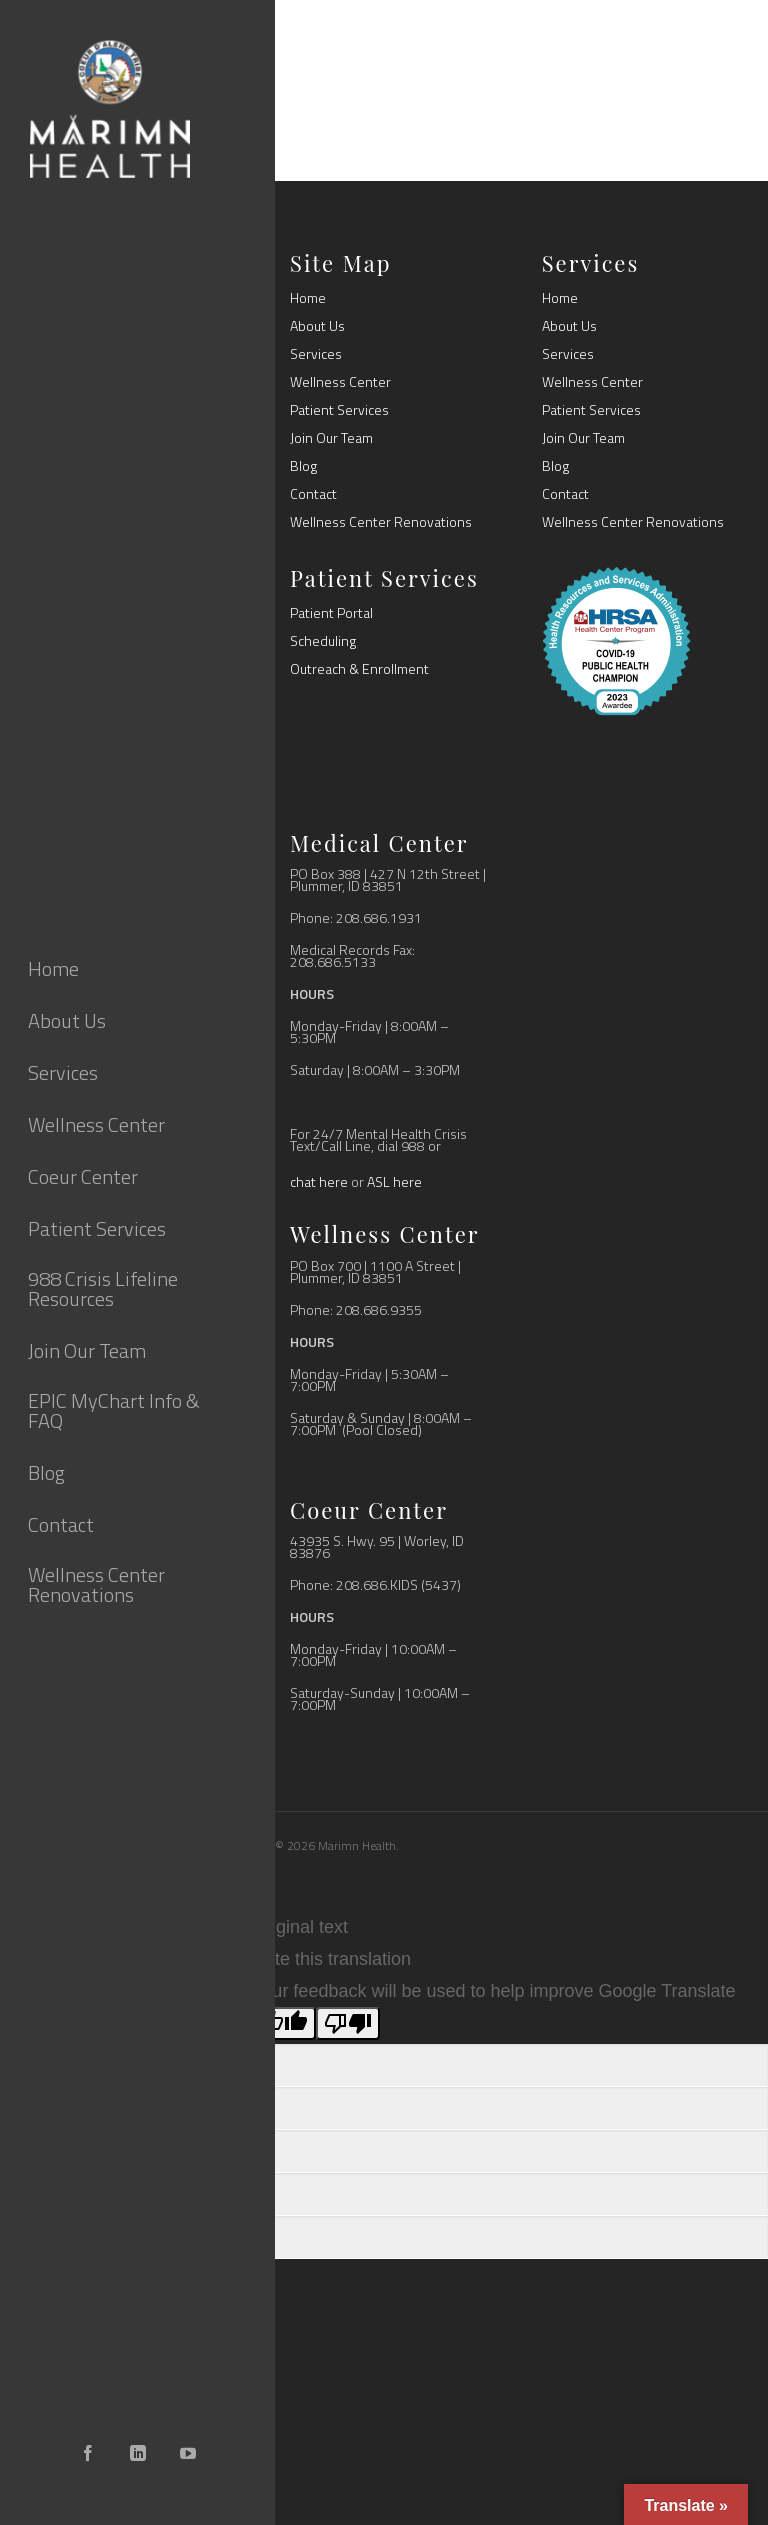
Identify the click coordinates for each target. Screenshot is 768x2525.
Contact (313, 494)
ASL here (394, 1181)
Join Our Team (331, 438)
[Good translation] (284, 2023)
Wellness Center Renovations (381, 522)
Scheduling (323, 641)
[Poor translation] (348, 2023)
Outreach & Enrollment (359, 669)
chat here (319, 1181)
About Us (317, 326)
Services (316, 354)
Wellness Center (340, 382)
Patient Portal (331, 613)
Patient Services (339, 410)
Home (308, 298)
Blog (303, 466)
